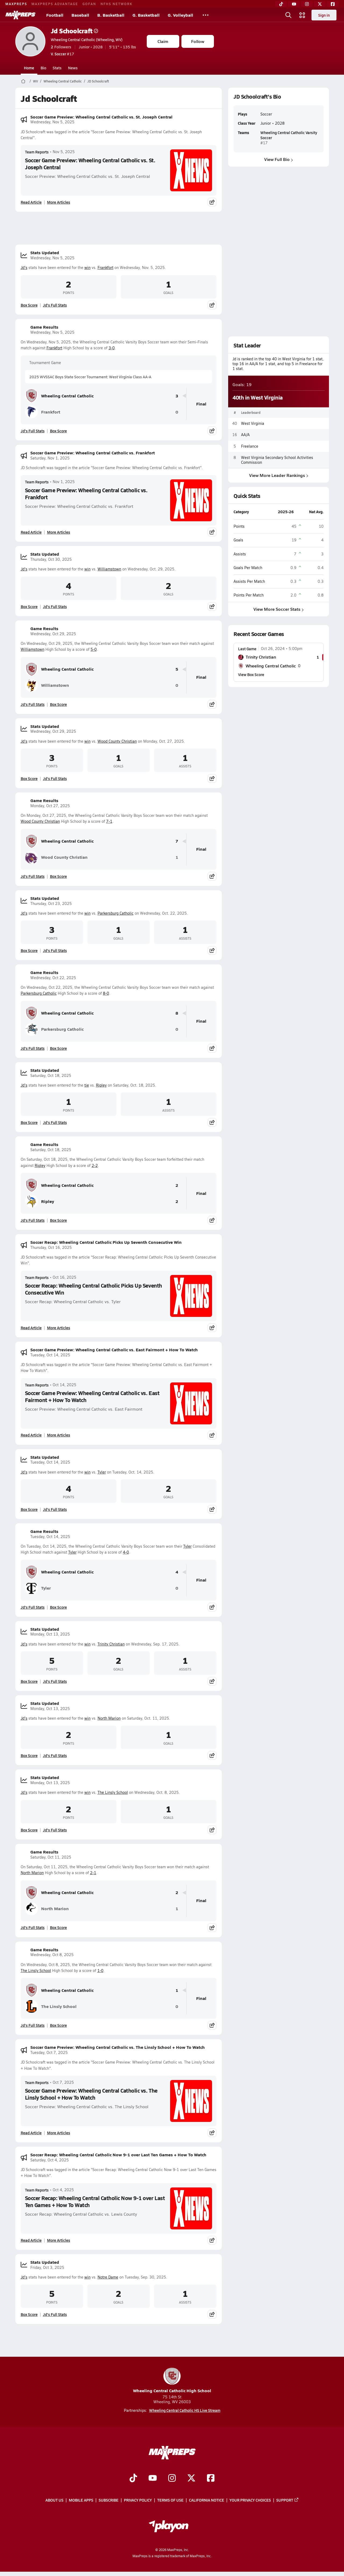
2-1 (93, 1872)
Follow (197, 41)
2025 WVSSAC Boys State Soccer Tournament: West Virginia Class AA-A (90, 376)
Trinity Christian (111, 1644)
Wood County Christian (117, 741)
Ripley (101, 1085)
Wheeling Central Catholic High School (172, 2380)
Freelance (249, 445)
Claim (162, 41)
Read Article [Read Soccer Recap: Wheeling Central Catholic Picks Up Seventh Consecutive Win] (31, 1327)
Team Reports (37, 151)
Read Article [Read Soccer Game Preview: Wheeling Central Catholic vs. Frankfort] (31, 532)
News (73, 67)
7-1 (109, 821)
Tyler (102, 1472)
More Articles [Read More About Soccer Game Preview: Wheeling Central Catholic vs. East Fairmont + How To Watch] (58, 1435)
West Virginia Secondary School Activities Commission (277, 460)
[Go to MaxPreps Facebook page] (210, 2478)
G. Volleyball (180, 15)
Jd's (24, 267)
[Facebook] (333, 4)
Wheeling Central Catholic (63, 81)
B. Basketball (110, 15)
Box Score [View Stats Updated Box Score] (29, 305)
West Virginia (252, 423)
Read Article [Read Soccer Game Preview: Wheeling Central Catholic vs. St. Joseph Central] (31, 202)
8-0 (106, 993)
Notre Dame (108, 2277)
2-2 (95, 1165)
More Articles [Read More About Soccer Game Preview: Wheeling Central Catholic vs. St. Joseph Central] (58, 202)
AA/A (245, 434)
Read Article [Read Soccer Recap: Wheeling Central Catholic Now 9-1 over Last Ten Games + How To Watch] (31, 2240)
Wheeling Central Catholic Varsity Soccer (288, 135)
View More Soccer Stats (278, 609)
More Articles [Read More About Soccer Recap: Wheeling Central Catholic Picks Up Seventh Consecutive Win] (58, 1327)
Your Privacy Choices (250, 2500)
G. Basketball (146, 15)
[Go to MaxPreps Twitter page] (191, 2478)
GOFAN (89, 4)
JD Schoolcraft (98, 81)
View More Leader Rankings (278, 475)
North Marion (109, 1718)
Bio (43, 67)
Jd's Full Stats (55, 305)
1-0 (100, 1970)
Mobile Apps (81, 2500)
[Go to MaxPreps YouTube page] (152, 2478)
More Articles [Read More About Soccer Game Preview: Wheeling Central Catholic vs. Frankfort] (58, 532)
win (87, 267)
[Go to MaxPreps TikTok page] (133, 2478)
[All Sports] (206, 15)
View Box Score (251, 674)
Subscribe (109, 2500)
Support (287, 2500)
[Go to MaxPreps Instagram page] (172, 2478)
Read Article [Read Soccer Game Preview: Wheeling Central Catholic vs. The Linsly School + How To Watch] (31, 2132)
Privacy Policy (138, 2500)
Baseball (80, 15)
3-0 (112, 347)
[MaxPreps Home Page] (23, 81)
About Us (54, 2500)
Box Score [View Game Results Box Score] (58, 430)
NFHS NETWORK (116, 4)
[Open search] (288, 15)
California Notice (206, 2500)
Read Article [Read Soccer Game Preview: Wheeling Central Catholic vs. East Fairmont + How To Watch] (31, 1435)
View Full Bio (278, 159)
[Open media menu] (302, 15)
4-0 (126, 1552)
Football (54, 15)
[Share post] (212, 202)
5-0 (94, 649)
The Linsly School (113, 1792)
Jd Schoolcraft (74, 31)
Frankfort (105, 267)
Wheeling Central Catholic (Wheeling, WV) (87, 39)
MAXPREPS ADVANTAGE (54, 4)
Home (29, 67)
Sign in (324, 15)
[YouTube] (294, 4)
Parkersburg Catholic (116, 913)
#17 (62, 53)
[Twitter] (320, 4)
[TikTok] (281, 4)
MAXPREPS (16, 4)
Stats (57, 67)
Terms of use (170, 2500)
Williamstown (109, 569)
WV (35, 81)
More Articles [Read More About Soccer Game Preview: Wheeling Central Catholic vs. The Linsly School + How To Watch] (58, 2132)
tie (86, 1085)
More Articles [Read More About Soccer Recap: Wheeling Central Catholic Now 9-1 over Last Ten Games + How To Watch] (58, 2240)
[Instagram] (307, 4)
